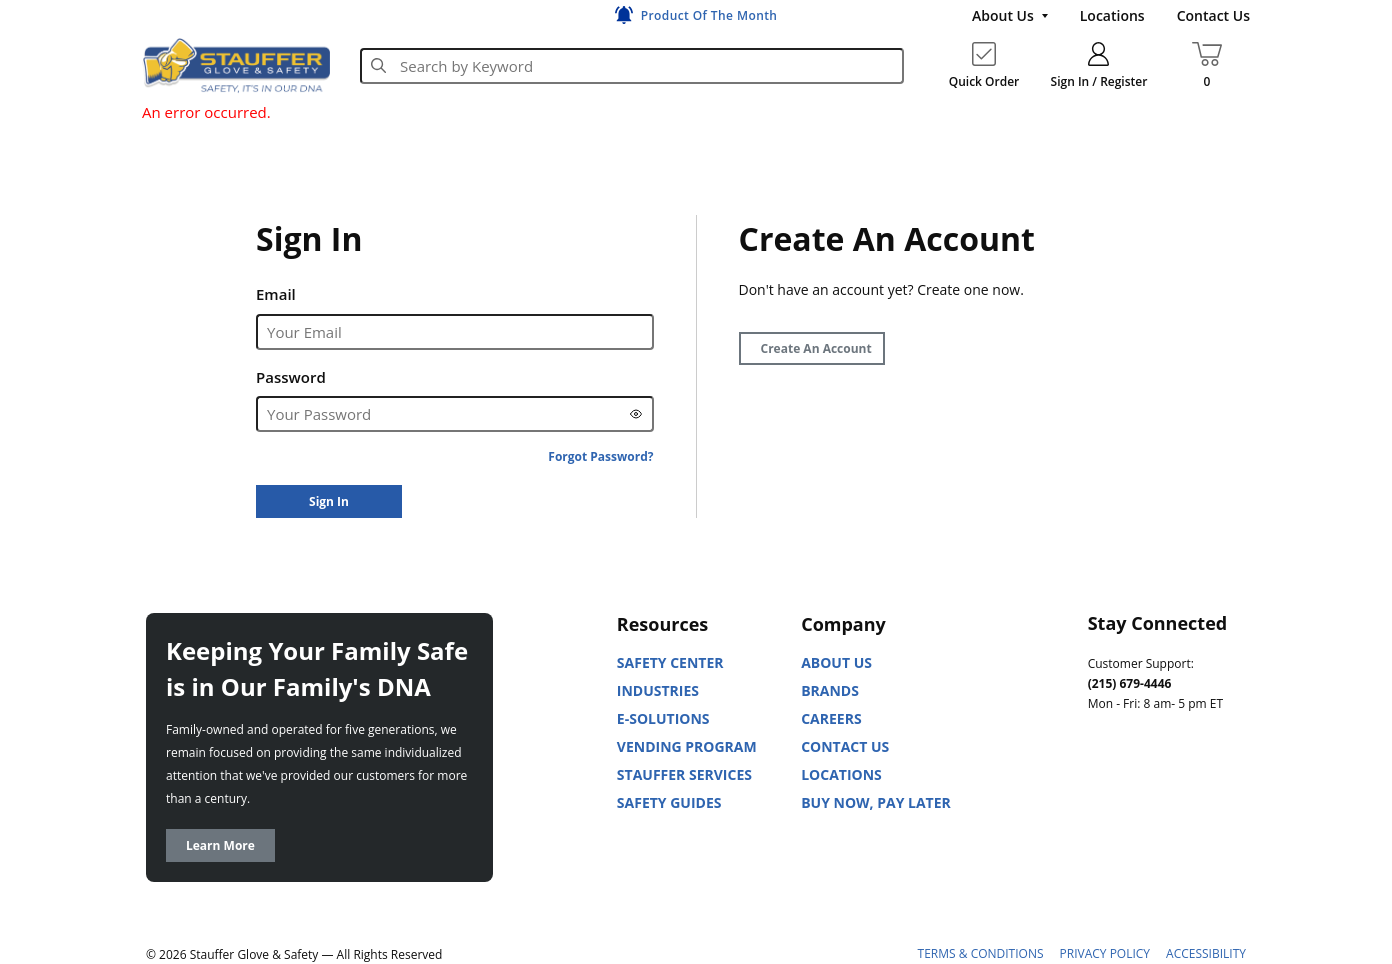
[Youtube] (1148, 793)
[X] (1104, 843)
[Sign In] (329, 501)
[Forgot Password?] (600, 456)
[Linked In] (1104, 793)
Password (291, 377)
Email (276, 294)
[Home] (236, 65)
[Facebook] (1192, 793)
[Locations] (1112, 16)
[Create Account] (812, 348)
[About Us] (1010, 16)
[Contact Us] (1213, 16)
